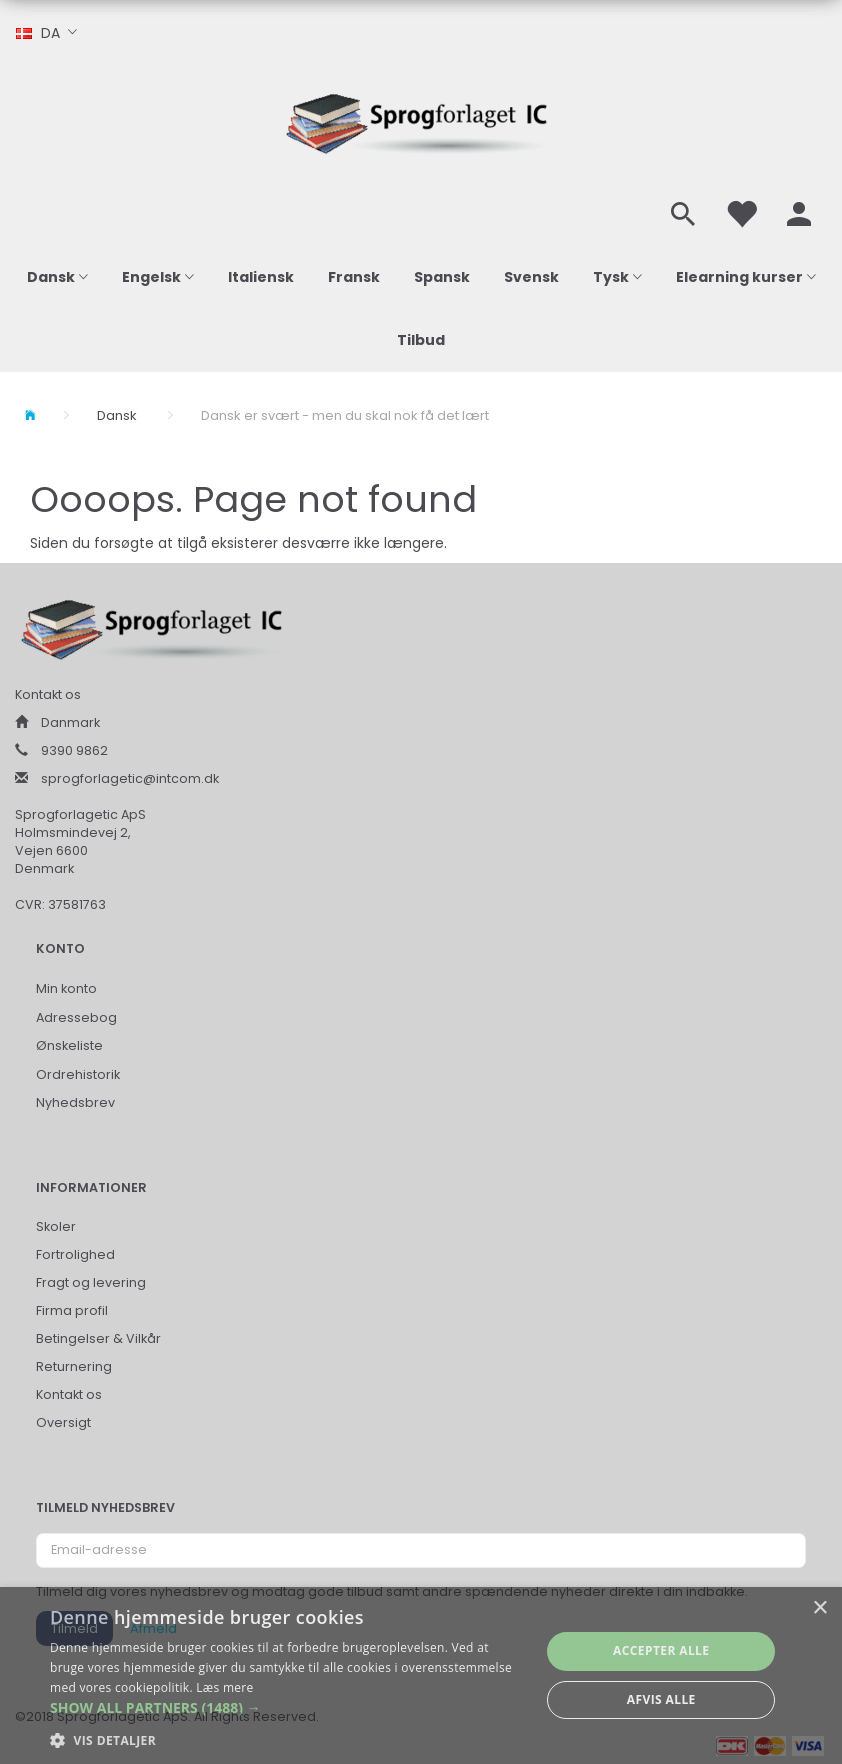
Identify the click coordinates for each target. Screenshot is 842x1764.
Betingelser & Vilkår (98, 1338)
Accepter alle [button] (661, 1650)
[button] (288, 1708)
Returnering (74, 1366)
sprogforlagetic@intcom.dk (130, 778)
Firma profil (72, 1310)
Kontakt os (69, 1394)
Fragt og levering (91, 1282)
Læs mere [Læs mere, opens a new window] (224, 1687)
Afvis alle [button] (661, 1699)
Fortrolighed (75, 1254)
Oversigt (63, 1422)
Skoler (56, 1226)
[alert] (421, 1675)
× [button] (819, 1608)
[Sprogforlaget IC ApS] (421, 120)
